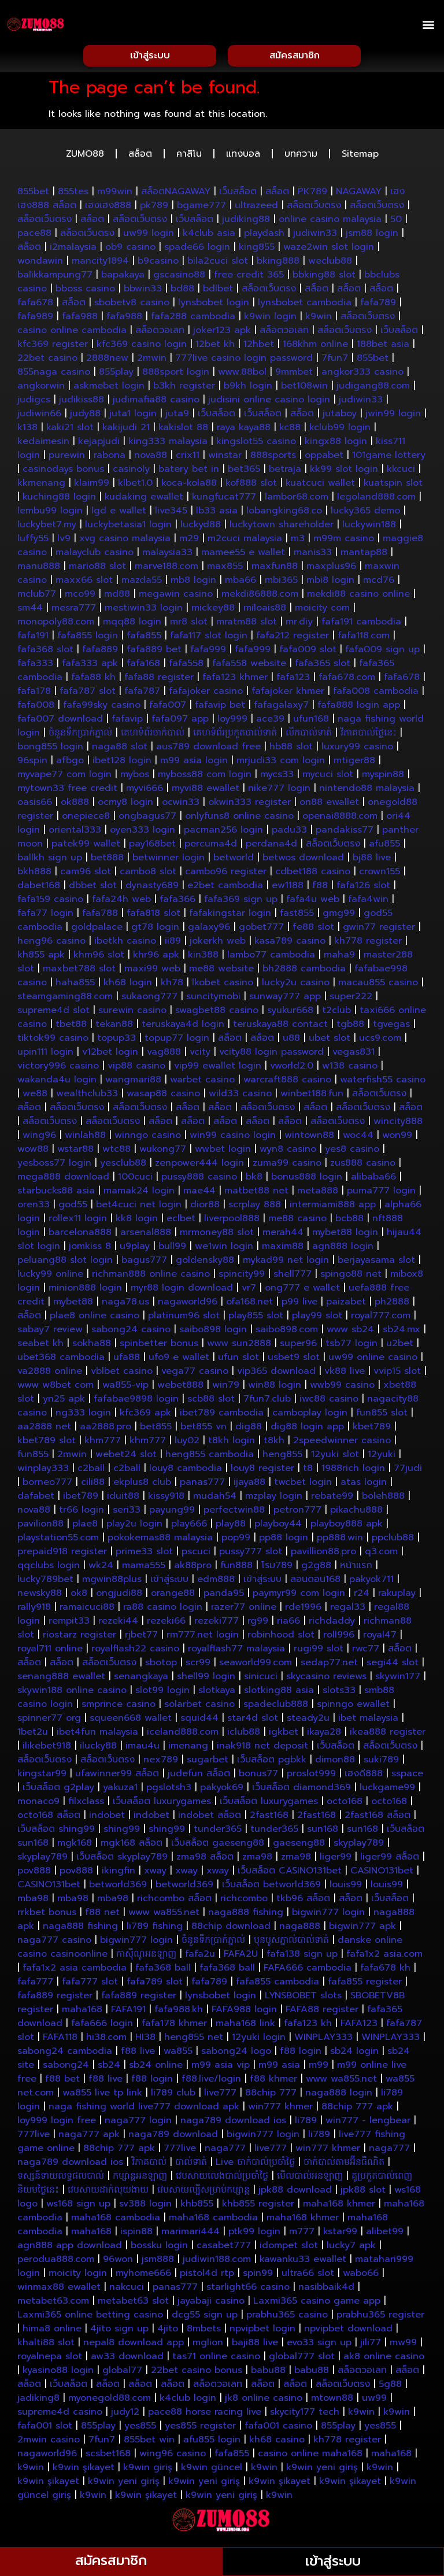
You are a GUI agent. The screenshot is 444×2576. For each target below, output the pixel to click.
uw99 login (148, 236)
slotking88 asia (279, 1693)
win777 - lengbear (367, 2123)
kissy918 (166, 1499)
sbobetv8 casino (131, 305)
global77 (122, 2373)
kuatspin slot (393, 486)
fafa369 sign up (241, 902)
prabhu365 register (380, 2317)
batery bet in (188, 472)
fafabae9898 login (136, 1402)
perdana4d (271, 846)
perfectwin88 (234, 1513)
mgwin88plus (112, 1582)
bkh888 (34, 874)
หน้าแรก (356, 1568)
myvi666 (144, 791)
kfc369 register (52, 347)
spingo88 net (351, 1277)
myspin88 (383, 777)
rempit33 (69, 1624)
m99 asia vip (220, 2068)
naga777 (225, 2151)
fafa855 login (87, 638)
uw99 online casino (372, 1360)
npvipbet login (262, 2331)
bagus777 (144, 1263)
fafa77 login (45, 916)
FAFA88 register (322, 2012)
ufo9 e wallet (179, 1360)
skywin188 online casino (72, 1693)
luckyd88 (200, 527)
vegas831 (353, 1055)
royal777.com (380, 1318)
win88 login (274, 1388)
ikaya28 (324, 1735)
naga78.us (125, 1304)
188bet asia (383, 347)
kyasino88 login (58, 2373)
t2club (336, 1013)
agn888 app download (69, 2248)
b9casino (158, 264)
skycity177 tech (304, 2415)
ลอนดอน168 (315, 1582)
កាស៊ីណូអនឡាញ (146, 1957)
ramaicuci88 (87, 1610)
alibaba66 (373, 1180)
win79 (225, 1388)
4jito (167, 2331)
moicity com (322, 611)
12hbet (258, 347)
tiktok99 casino (52, 1041)
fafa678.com (347, 680)
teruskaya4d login (183, 1027)
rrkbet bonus (46, 1915)
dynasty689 (152, 888)
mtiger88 (354, 763)
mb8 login (193, 583)
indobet (107, 1818)
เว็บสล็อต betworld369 (271, 1887)
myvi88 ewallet (205, 791)
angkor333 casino (362, 375)
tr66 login (81, 1513)
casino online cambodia (72, 333)
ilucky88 (98, 1748)
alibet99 (385, 2234)
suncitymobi (213, 999)
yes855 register (200, 2428)
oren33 (33, 1207)
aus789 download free (208, 749)
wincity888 (398, 1124)
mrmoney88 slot (217, 1235)
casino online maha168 (310, 2456)
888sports (273, 458)
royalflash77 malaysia (236, 1651)
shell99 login (206, 1679)
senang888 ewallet (61, 1679)
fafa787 (142, 694)
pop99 (235, 1540)
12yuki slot (335, 1457)
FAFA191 (128, 2012)
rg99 (257, 1624)
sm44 (30, 611)
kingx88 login (336, 444)
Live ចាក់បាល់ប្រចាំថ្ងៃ (255, 2165)
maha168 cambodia (115, 2220)
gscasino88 (179, 277)
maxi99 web (152, 971)
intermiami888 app (333, 1207)
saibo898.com (287, 1332)
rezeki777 (216, 1624)
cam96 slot (85, 874)
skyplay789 (359, 1846)
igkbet (283, 1735)
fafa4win (368, 902)
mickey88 (213, 611)
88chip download (231, 1929)
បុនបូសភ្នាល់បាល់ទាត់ (291, 1943)
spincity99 (242, 1277)
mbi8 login (330, 583)
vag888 (164, 1055)
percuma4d (210, 846)
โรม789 (277, 1568)
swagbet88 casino (216, 1013)
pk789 (154, 208)
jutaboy (340, 416)
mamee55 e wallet (243, 555)
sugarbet (207, 1762)
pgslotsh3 (168, 1790)
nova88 (150, 458)
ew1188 (288, 888)
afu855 (384, 846)
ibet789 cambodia (222, 1415)
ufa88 (126, 1360)
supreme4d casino (59, 2415)
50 (396, 222)
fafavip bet (220, 708)
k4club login (188, 2401)
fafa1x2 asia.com (384, 1957)
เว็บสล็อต (238, 194)
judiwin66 (39, 416)
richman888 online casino (151, 1277)
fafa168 (143, 666)
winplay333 (43, 1471)
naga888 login (338, 2095)
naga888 (299, 1929)
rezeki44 (118, 1624)
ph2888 (392, 1304)
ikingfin (118, 1873)
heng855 (282, 1457)
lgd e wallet (118, 513)
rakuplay (397, 1596)
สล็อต (140, 157)
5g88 (390, 2387)
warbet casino (202, 1082)
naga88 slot (119, 749)
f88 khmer (273, 2082)
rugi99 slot (318, 1651)
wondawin (40, 264)
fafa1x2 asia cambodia (75, 1971)
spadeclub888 (275, 1707)
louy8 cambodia (185, 1471)
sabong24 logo (236, 2054)
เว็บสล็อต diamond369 (301, 1790)
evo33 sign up (319, 2345)
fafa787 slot (88, 694)
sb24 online (156, 2068)
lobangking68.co (284, 513)
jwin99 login (393, 416)
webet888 (180, 1388)
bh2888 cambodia (304, 971)
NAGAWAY (359, 194)
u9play (135, 1249)
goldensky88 (205, 1263)
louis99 (346, 1887)
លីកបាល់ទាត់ (309, 735)
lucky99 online (50, 1277)
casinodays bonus (63, 472)
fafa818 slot (153, 916)
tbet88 (71, 1027)
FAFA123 (359, 2026)
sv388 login (145, 2206)
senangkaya (141, 1679)
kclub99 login (340, 430)
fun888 (236, 1568)
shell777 (292, 1277)
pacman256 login (223, 833)
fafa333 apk (90, 666)
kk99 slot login (344, 472)
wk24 (100, 1568)
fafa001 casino (278, 2428)
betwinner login (168, 860)
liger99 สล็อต (389, 1860)
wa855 (178, 2054)
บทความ (300, 157)
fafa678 (35, 305)
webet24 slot (126, 1457)
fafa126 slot (363, 888)
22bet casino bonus (196, 2373)
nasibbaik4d (326, 2290)
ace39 (270, 722)
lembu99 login (50, 513)
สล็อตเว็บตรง (314, 208)
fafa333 (35, 666)
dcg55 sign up (205, 2317)
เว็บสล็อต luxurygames (162, 1804)
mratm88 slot (246, 624)
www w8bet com (55, 1388)
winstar (225, 458)
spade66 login (197, 250)
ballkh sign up (49, 860)
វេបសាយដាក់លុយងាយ (108, 2193)
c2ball (91, 1471)
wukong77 (162, 1152)
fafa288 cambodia (193, 319)
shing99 (121, 1832)
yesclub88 (123, 1166)
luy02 (187, 1443)
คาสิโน (189, 157)
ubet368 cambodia (61, 1360)
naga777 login (138, 2123)
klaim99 (91, 486)
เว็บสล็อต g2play (58, 1790)
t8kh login (231, 1443)
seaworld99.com (255, 1665)
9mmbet (294, 375)
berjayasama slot (376, 1263)
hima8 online (52, 2331)
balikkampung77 (54, 277)
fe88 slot (313, 930)
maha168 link (245, 2026)
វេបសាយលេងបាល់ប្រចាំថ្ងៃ (222, 2179)
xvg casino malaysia (125, 541)
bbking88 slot (324, 277)
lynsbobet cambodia (305, 305)
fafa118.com (364, 638)
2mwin (151, 361)
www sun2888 (239, 1346)
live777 (220, 2095)
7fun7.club (267, 1402)
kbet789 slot (46, 1443)
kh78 (172, 985)
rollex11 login (78, 1221)
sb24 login (354, 2054)
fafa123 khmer (235, 680)
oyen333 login (142, 833)
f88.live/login (211, 2082)
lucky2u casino (296, 985)
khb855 (196, 2206)
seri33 (126, 1513)
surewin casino (132, 1013)
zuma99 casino (287, 1166)
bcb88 (349, 1221)
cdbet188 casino (312, 874)
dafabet (35, 1499)
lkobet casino (222, 985)
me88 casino (297, 1221)
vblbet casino (122, 1374)
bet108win (304, 389)
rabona (109, 458)
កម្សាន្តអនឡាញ (140, 2179)
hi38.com (106, 2040)
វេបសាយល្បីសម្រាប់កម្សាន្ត (203, 2193)
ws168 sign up (78, 2206)
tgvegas (391, 1027)
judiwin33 (315, 236)
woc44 (358, 1138)
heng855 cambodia (209, 1457)
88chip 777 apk (357, 2109)
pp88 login (283, 1540)
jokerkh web (218, 944)
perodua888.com (55, 2262)
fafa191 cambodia (361, 624)
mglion (208, 2345)
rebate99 (332, 1499)
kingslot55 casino (256, 444)
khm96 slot (98, 957)
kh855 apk (41, 957)
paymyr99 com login (299, 1596)
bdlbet (218, 291)
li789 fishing (155, 1929)
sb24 (109, 2068)
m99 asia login (194, 763)
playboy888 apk (346, 1526)
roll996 (338, 1637)
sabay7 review (50, 1332)
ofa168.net (249, 1304)
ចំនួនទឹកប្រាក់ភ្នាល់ (80, 735)
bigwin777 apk (362, 1929)
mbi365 (281, 583)
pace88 (34, 236)
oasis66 (34, 805)
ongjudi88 (119, 1596)
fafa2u (200, 1957)
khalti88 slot (46, 2345)
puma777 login (381, 1193)
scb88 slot (211, 1402)
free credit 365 (249, 277)
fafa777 (35, 1984)
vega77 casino (194, 1374)
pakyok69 (221, 1790)
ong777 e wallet (302, 1291)
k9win (318, 319)
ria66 (288, 1624)
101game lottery (389, 458)
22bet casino (47, 361)
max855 (225, 569)
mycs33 (277, 777)
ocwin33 (180, 805)
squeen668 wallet (131, 1721)
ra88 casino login (162, 1610)
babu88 (268, 2373)
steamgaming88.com (65, 999)
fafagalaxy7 (281, 708)
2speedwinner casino (342, 1443)
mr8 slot (189, 624)
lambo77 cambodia (271, 957)
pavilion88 (40, 1526)
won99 (397, 1138)
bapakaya (123, 277)
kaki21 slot (70, 430)
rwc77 (365, 1651)
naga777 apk (89, 2137)
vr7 (249, 1291)
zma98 (257, 1860)
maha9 (339, 957)
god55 (72, 1207)
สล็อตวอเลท (159, 333)
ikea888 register (388, 1735)
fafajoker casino (206, 694)
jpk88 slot (363, 2193)
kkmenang (41, 486)
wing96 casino (172, 2456)
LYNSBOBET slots (303, 1998)
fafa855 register (365, 1984)
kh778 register (368, 944)
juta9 (177, 416)
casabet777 (224, 2248)
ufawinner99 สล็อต (117, 1776)
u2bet (399, 1346)
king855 (257, 250)
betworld (233, 860)
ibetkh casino (125, 944)
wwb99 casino (342, 1388)
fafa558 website (249, 666)
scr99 (198, 1665)
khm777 (102, 1443)
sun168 (322, 1832)
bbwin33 (143, 291)
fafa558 (186, 666)
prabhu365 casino (287, 2317)
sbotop (161, 1665)
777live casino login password (244, 361)
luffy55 (33, 541)
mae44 (199, 1193)
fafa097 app (180, 722)
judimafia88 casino (156, 402)
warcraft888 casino (287, 1082)
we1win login (224, 1249)
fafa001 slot (44, 2428)
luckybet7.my (46, 527)
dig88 (248, 1429)
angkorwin (41, 389)
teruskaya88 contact (280, 1027)
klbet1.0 (135, 486)
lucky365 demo (365, 513)
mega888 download (63, 1180)
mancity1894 (100, 264)
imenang (188, 1748)
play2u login (134, 1526)
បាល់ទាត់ (191, 2165)
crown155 (379, 874)
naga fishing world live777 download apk (144, 2109)
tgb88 (350, 1027)
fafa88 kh (93, 680)
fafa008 (35, 708)
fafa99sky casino (101, 708)
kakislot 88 (183, 430)
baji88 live (255, 2345)
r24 (361, 1596)
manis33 (313, 555)
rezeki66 (166, 1624)
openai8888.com (340, 819)
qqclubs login (48, 1568)
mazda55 (141, 583)
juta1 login (133, 416)
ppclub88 (393, 1540)
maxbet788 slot (79, 971)
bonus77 (258, 1776)
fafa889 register (54, 1998)
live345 (171, 513)
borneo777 (47, 1485)
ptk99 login (254, 2234)
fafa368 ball (163, 1971)
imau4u (142, 1748)
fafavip (127, 722)
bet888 (107, 860)
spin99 (258, 2276)
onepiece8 (86, 819)
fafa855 (144, 638)
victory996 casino (58, 1069)
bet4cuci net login (139, 1207)
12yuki (381, 1457)
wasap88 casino (163, 1096)
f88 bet (62, 2082)
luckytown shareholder (282, 527)
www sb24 (350, 1332)
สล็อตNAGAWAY (175, 194)
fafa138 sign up (302, 1957)
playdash (264, 236)
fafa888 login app (358, 708)
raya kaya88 (244, 430)
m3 (298, 541)
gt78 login (155, 930)
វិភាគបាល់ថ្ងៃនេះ (369, 735)
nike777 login (279, 791)
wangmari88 (133, 1082)
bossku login (159, 2248)
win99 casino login (233, 1138)
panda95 (224, 1596)
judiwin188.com (217, 2262)
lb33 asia (217, 513)
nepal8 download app (133, 2345)
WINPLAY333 (323, 2040)
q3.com (381, 1554)
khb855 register (258, 2206)
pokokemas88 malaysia (160, 1540)
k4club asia (209, 236)
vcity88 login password (271, 1055)
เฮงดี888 (364, 1776)
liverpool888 (232, 1221)
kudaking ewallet (144, 500)
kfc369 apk (145, 1415)
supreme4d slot (53, 1013)
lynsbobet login (213, 305)
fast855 (297, 916)
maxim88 (283, 1249)
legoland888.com (376, 500)
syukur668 (290, 1013)
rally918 (34, 1610)
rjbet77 (141, 1637)
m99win (114, 194)
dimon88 (335, 1762)
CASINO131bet (381, 1873)
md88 (117, 597)
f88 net (102, 1915)
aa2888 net (44, 1429)
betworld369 (118, 1887)
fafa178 (34, 694)
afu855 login (211, 2442)
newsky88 (39, 1596)
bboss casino (85, 291)
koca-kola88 (189, 486)
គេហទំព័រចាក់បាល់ (152, 735)
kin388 (203, 957)
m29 (189, 541)
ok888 (75, 805)
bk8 (254, 1180)
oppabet (324, 458)
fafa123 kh (308, 2026)
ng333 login (83, 1415)
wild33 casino (240, 1096)
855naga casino (53, 375)
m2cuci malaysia (245, 541)
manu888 (38, 569)
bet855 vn (203, 1429)
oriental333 (75, 833)
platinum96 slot (184, 1318)
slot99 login (162, 1693)
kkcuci (401, 472)
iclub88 (243, 1735)
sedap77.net (329, 1665)
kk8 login (137, 1221)
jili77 (370, 2345)
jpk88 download (295, 2193)
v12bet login (110, 1055)
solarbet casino (199, 1707)
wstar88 (75, 1152)
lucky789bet (45, 1582)
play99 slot (317, 1318)
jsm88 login (372, 236)
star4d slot (252, 1721)
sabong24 (66, 2068)
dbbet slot (93, 888)
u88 (291, 1041)
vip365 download (276, 1374)
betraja (285, 472)
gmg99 (339, 916)
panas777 (202, 1485)
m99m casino (343, 541)
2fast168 (269, 1818)
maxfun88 (274, 569)
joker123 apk (222, 333)
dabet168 (38, 888)
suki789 (381, 1762)
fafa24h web (121, 902)
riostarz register (79, 1637)
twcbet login (303, 1485)
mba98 (33, 1901)
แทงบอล (243, 157)
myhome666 (143, 2276)
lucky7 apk (351, 2248)
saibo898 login (213, 1332)
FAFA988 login (244, 2012)
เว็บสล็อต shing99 (56, 1832)
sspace (407, 1776)
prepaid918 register (62, 1554)
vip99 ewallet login (217, 1069)
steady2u (308, 1721)
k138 (27, 430)
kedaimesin (43, 444)
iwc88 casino (328, 1402)
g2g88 (316, 1568)
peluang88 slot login (65, 1263)
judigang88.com (373, 389)
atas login (364, 1485)
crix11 (187, 458)
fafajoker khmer (287, 694)
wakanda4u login (57, 1082)
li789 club (173, 2095)
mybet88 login (345, 1235)
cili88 (93, 1485)
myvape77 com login (64, 777)
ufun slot (238, 1360)
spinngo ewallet (353, 1707)
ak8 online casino (383, 2359)
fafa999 (208, 652)
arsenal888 (145, 1235)
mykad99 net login (286, 1263)
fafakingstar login (230, 916)
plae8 (85, 1526)
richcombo (244, 1901)
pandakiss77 (344, 833)
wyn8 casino (288, 1152)
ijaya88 (249, 1485)
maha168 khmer (339, 2206)
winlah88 (85, 1138)
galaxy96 (209, 930)
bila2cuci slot (217, 264)
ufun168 (311, 722)
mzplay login (273, 1499)
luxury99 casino (357, 749)
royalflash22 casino (135, 1651)
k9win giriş (147, 2470)
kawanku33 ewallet (303, 2262)
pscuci (196, 1554)
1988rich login (353, 1471)
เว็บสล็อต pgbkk (271, 1762)
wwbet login (223, 1152)
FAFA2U (241, 1957)
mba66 (240, 583)
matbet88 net (256, 1193)
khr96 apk (156, 957)
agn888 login (342, 1249)
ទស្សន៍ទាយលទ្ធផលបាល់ (60, 2179)
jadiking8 (38, 2401)
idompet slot (289, 2248)
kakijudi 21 (126, 430)
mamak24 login (139, 1193)
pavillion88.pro (323, 1554)
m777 (301, 2234)
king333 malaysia (168, 444)
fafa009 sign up (382, 652)
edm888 (216, 1582)
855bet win (149, 2442)
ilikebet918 (47, 1748)
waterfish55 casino (383, 1082)
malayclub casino (95, 555)
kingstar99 (41, 1776)
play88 (231, 1526)
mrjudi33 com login (280, 763)
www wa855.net (163, 1915)
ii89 (173, 944)
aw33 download (127, 2359)
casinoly (131, 472)
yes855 (140, 2428)
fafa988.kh (178, 2012)
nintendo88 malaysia (367, 791)
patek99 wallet (85, 846)
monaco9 (38, 1804)
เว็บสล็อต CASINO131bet (290, 1873)
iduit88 (123, 1499)
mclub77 (36, 597)
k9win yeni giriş (322, 2470)
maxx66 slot (84, 583)
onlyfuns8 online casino (239, 819)
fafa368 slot (45, 652)
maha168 (82, 2012)
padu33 (289, 833)
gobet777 (261, 930)
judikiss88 (81, 402)
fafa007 (167, 708)
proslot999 (311, 1776)
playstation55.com (58, 1540)
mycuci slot (327, 777)
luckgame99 (387, 1790)
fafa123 (293, 680)
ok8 (79, 1596)
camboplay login (309, 1415)
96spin (32, 763)
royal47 (380, 1637)
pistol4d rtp (207, 2276)
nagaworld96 (187, 1304)
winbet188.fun (311, 1096)
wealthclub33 (87, 1096)
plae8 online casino (94, 1318)
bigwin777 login (328, 1915)
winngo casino (147, 1138)
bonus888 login (306, 1180)
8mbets (204, 2331)
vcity (200, 1055)
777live (33, 2137)
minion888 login (85, 1291)
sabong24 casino (131, 1332)
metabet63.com (53, 2304)
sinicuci (261, 1679)
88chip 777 (271, 2095)
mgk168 (74, 1846)
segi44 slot (393, 1665)
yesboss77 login (54, 1166)
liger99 (336, 1860)
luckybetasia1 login (128, 527)
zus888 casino (362, 1166)
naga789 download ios (233, 2123)
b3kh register (184, 389)
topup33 (116, 1041)
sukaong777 (149, 999)
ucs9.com (380, 1041)
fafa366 (177, 902)
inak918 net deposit (262, 1748)
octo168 (344, 1804)
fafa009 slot (307, 652)
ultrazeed (256, 208)
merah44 (283, 1235)
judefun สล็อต (199, 1776)
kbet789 (372, 1429)
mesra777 (73, 611)
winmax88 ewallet (59, 2290)
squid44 (199, 1721)
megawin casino (176, 597)
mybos (134, 777)
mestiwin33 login (144, 611)
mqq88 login (132, 624)
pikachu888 (356, 1513)
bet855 (156, 1429)
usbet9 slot (294, 1360)
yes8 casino (352, 1152)
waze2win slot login (328, 250)
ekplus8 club (142, 1485)
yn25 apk (64, 1402)
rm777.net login (202, 1637)
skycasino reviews (326, 1679)
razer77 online (243, 1610)
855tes (73, 194)
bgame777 (201, 208)
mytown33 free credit (67, 791)
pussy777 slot (250, 1554)
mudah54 (214, 1499)
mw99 (403, 2345)
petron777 (297, 1513)
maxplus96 (331, 569)
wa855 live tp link (102, 2095)
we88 (35, 1096)
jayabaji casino (211, 2304)
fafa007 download (60, 722)
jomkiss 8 (90, 1249)
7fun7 (334, 361)
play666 (189, 1526)
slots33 (339, 1693)
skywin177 (397, 1679)
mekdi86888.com (259, 597)
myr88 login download (182, 1291)
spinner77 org (49, 1721)
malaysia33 (167, 555)
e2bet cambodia (225, 888)
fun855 (33, 1457)
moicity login (78, 2276)
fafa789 (378, 305)
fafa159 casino (50, 902)
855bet (33, 194)
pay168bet (152, 846)
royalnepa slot (49, 2359)
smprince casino (119, 1707)
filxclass (86, 1804)
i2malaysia (73, 250)
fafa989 (35, 319)
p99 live (299, 1304)
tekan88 (114, 1027)
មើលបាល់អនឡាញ (310, 2179)
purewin (67, 458)
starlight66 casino (248, 2290)
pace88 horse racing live (204, 2415)
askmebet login (109, 389)
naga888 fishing (245, 1915)
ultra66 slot (308, 2276)
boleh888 (383, 1499)
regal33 (347, 1610)
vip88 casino (136, 1069)
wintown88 (309, 1138)
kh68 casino (277, 2442)
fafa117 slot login (208, 638)
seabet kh (40, 1346)
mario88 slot (97, 569)
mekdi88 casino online (358, 597)
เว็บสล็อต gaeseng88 (217, 1846)
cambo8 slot (148, 874)
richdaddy (332, 1624)
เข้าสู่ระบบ (169, 1582)
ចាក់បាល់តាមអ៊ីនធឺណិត (344, 2165)
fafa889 (100, 652)
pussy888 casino (199, 1180)
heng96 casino (51, 944)
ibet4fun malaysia (97, 1735)
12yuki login (259, 2040)
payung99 (172, 1513)
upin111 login (45, 1055)
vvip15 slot (397, 1374)
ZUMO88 (85, 157)
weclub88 (330, 264)
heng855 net (193, 2040)
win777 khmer (280, 2109)
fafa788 (100, 916)
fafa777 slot (90, 1984)
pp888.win (340, 1540)
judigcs (33, 402)
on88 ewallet (329, 805)
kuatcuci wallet (320, 486)
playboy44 (278, 1526)
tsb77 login (351, 1346)
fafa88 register (159, 680)
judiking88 (246, 222)
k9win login (270, 319)
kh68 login (127, 985)
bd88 (182, 291)
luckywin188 (369, 527)
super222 (351, 999)
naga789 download (173, 2137)
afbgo (70, 763)
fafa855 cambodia (277, 1984)
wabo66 (361, 2276)
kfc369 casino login (142, 347)
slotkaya (216, 1693)
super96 (298, 1346)
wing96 (39, 1138)
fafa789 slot (155, 1984)
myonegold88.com (109, 2401)
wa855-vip (125, 1388)
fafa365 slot (322, 666)
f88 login (300, 2054)
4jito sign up (119, 2331)
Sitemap (360, 157)
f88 (320, 888)
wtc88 (116, 1152)
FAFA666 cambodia (308, 1971)
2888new (107, 361)
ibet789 (80, 1499)
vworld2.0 (291, 1069)
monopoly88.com (55, 624)
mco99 (80, 597)
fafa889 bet (154, 652)
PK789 (312, 194)
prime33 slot (144, 1554)
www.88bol (242, 375)
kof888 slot (251, 486)
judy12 (125, 2415)
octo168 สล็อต (48, 1818)
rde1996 (303, 1610)
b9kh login (248, 389)
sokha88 (91, 1346)
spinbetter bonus (159, 1346)
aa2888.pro (105, 1429)
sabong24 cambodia (64, 2054)
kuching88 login (59, 500)
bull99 (172, 1249)
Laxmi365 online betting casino (90, 2317)
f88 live (138, 2054)
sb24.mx (401, 1332)
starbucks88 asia (56, 1193)
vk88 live (344, 1374)
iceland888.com (183, 1735)
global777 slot (302, 2359)
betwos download (303, 860)
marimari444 (190, 2234)
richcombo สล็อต (174, 1901)
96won (118, 2262)
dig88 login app (307, 1429)
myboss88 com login (204, 777)
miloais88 (264, 611)
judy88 (85, 416)
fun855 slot (382, 1415)
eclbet (180, 1221)
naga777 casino (54, 1943)
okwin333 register (249, 805)
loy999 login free (56, 2123)
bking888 (278, 264)
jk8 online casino (263, 2401)
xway (155, 1873)
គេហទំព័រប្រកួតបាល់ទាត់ (235, 735)
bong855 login (50, 749)
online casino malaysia (330, 222)
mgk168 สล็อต (131, 1846)
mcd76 (378, 583)
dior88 (205, 1207)
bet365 (244, 472)
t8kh (274, 1443)
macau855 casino (378, 985)
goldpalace (97, 930)
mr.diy (299, 624)
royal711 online (50, 1651)
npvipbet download (348, 2331)
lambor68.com (296, 500)
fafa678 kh (385, 1971)
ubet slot (329, 1041)
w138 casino (350, 1069)
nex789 (160, 1762)
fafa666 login (102, 2026)
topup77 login (177, 1041)
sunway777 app (285, 999)
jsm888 (158, 2262)
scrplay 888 (254, 1207)
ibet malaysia (368, 1721)
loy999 (232, 722)
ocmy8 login (125, 805)
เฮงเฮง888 (108, 208)
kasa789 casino (289, 944)
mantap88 (364, 555)
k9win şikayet (83, 2470)
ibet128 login (121, 763)
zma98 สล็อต (205, 1860)
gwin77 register (379, 930)
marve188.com (166, 569)
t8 (308, 1471)
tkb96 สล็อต (303, 1901)
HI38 (145, 2040)
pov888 (34, 1873)
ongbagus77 (147, 819)
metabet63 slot (133, 2304)
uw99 (374, 2401)
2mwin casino (48, 2442)
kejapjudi (99, 444)
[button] (428, 24)
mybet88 (73, 1304)
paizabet (346, 1304)
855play (116, 375)
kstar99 (340, 2234)
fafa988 (80, 319)
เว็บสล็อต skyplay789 (122, 1860)
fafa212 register (292, 638)
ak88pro (193, 1568)
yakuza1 (120, 1790)
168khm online (315, 347)
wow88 (33, 1152)
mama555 (143, 1568)
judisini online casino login (269, 402)
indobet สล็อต (209, 1818)
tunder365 (218, 1832)
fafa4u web (312, 902)
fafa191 (33, 638)
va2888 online (49, 1374)
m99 (318, 2068)
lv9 (64, 541)
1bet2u (32, 1735)
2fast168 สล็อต (377, 1818)
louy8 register (262, 1471)
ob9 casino (130, 250)
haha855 (75, 985)
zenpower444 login (199, 1166)
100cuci (135, 1180)
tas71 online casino (216, 2359)
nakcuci (126, 2290)
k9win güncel (211, 2470)
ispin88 (136, 2234)
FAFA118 (60, 2040)
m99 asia (279, 2068)
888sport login (175, 375)
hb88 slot (291, 749)
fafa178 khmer (174, 2026)
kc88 (290, 430)
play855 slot (255, 1318)
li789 (306, 2123)
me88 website (221, 971)
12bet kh (215, 347)
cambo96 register (226, 874)
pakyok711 (371, 1582)
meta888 (317, 1193)
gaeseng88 (299, 1846)
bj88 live (372, 860)
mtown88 (332, 2401)
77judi (408, 1471)
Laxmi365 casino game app (316, 2304)
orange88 (173, 1596)
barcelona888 (80, 1235)
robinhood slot (280, 1637)
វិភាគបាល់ (149, 2165)
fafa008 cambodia (376, 694)
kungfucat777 (224, 500)
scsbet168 (108, 2456)
